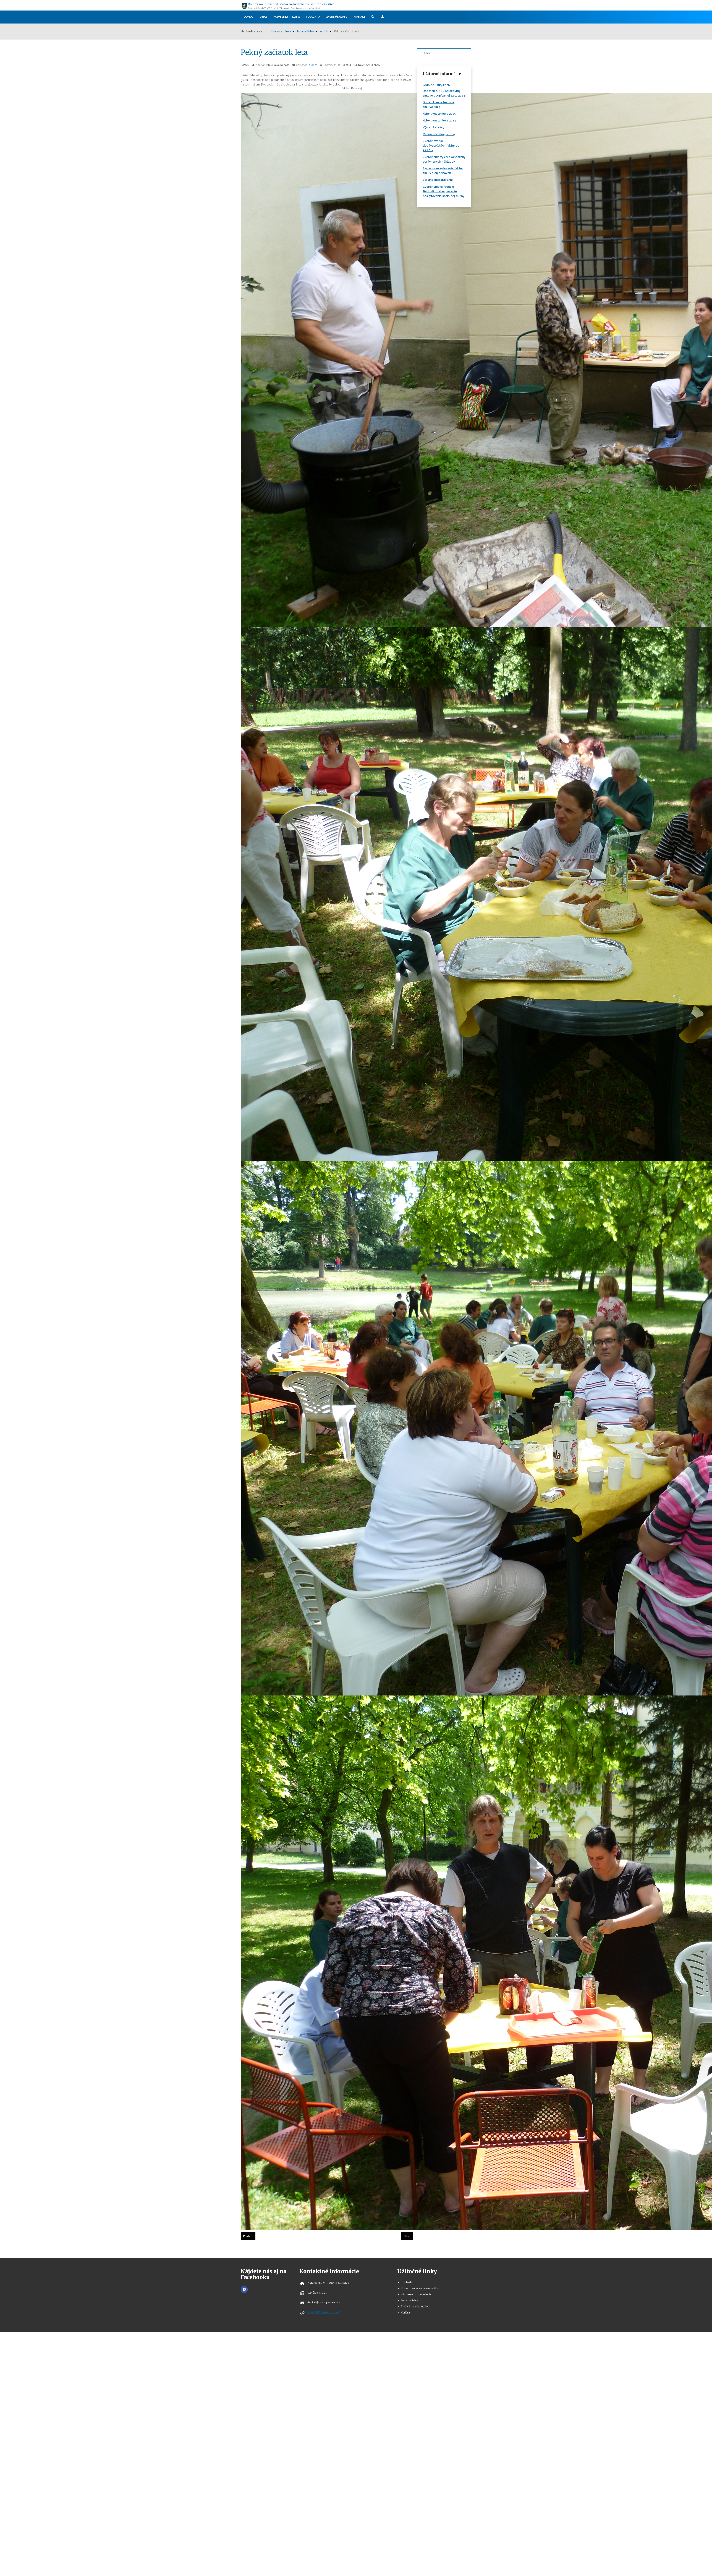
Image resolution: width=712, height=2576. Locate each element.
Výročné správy (433, 127)
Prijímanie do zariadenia (416, 2294)
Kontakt (359, 16)
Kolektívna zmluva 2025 (439, 113)
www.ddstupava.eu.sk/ (323, 2312)
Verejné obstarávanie (438, 179)
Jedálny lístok (409, 2300)
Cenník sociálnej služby (439, 134)
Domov (248, 16)
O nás (263, 16)
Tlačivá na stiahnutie (414, 2306)
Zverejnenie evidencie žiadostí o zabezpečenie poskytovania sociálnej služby (443, 191)
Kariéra (405, 2312)
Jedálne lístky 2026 (436, 85)
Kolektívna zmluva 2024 (439, 120)
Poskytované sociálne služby (420, 2288)
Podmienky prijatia (286, 16)
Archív (313, 64)
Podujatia (313, 16)
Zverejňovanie (336, 16)
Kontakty (407, 2282)
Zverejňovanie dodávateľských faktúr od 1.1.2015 (441, 145)
